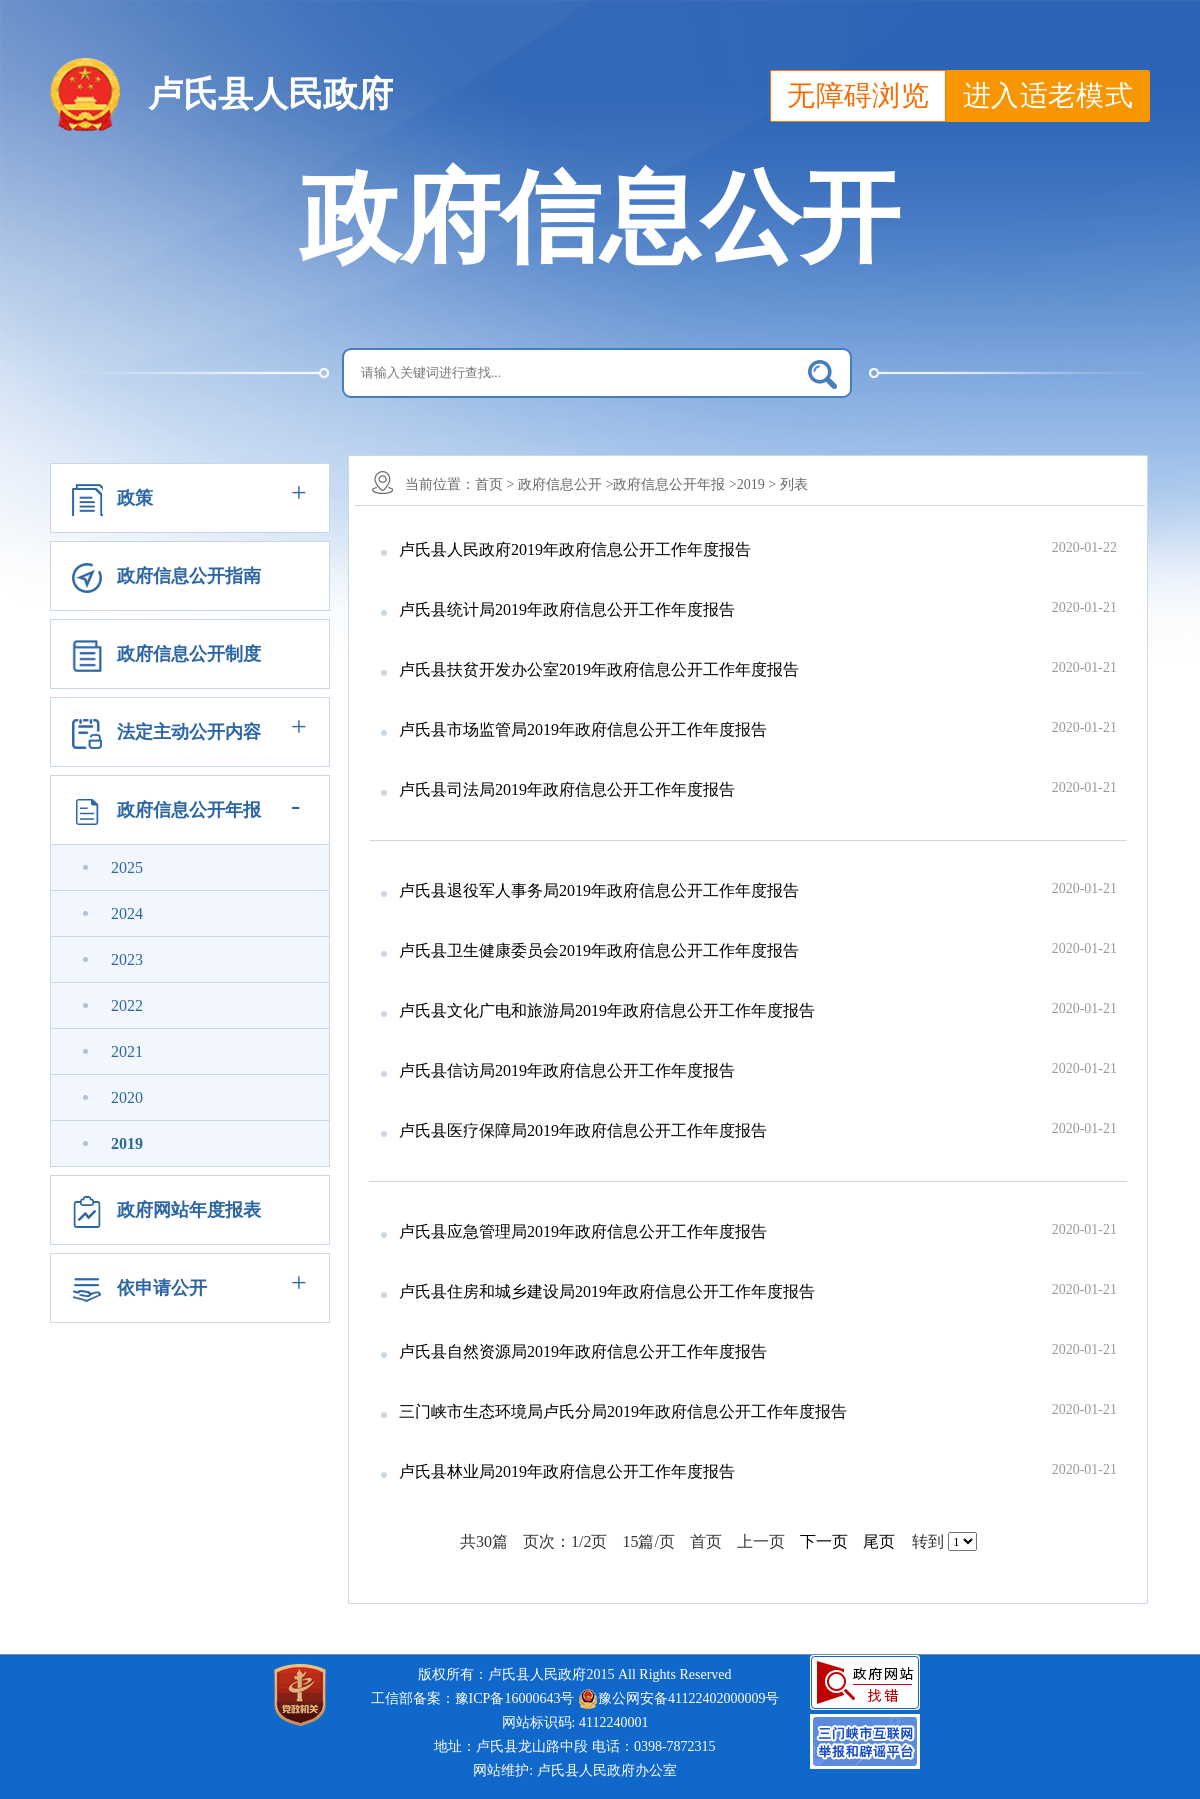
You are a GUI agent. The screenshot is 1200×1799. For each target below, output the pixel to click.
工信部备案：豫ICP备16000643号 (473, 1698)
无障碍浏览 (858, 95)
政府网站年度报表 (189, 1210)
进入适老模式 (1048, 95)
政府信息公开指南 (189, 576)
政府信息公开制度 (189, 654)
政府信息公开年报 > (674, 484)
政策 (135, 498)
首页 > (494, 484)
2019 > (756, 484)
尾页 (879, 1541)
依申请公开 (162, 1288)
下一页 (824, 1541)
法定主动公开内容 (189, 732)
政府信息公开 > (565, 484)
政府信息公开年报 (189, 810)
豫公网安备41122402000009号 (678, 1699)
